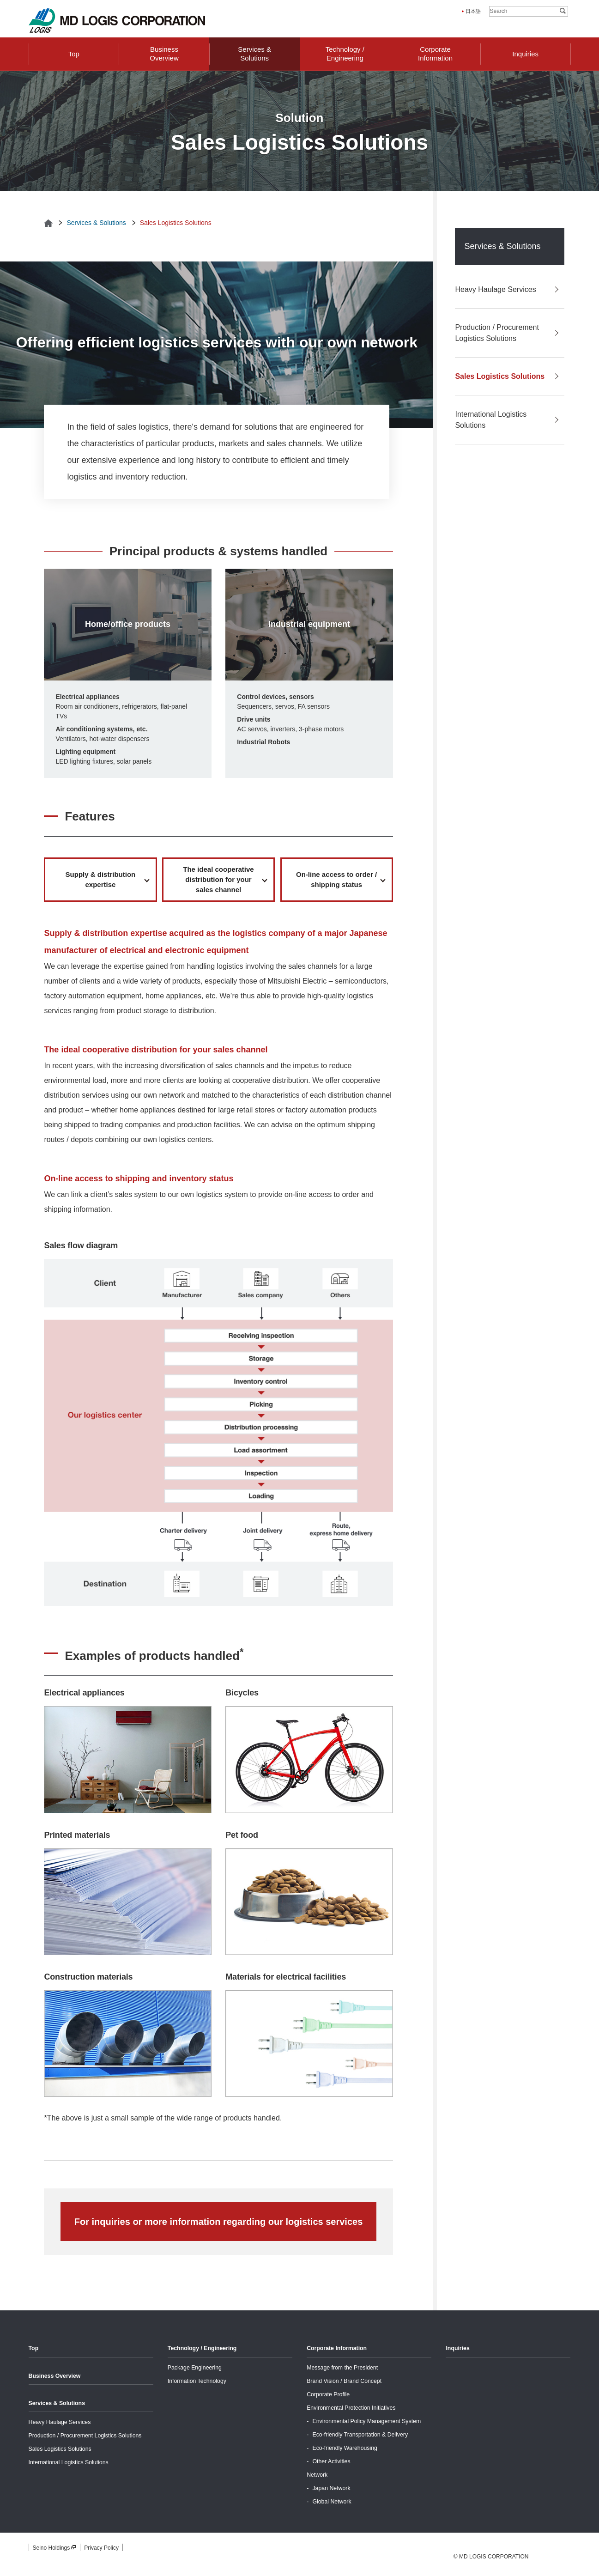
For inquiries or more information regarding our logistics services (218, 2222)
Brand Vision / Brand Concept (344, 2381)
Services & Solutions (96, 222)
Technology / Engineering (202, 2348)
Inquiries (457, 2348)
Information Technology (197, 2381)
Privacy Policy (101, 2548)
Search (563, 10)
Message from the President (342, 2367)
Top (34, 2348)
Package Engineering (195, 2367)
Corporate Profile (328, 2394)
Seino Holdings (55, 2548)
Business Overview (55, 2376)
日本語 (473, 11)
